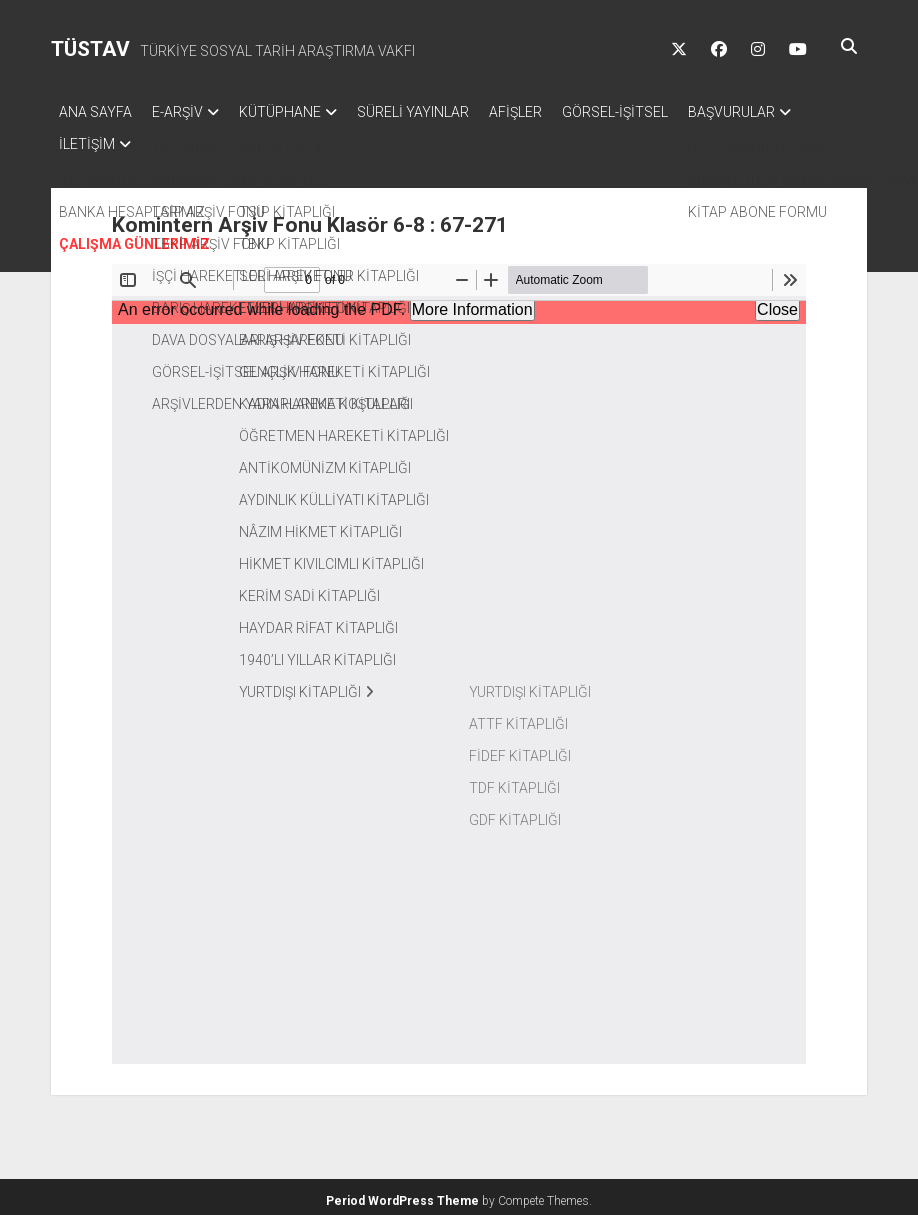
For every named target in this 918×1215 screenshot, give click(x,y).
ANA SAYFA (95, 112)
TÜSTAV (90, 49)
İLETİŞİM (220, 138)
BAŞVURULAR (102, 138)
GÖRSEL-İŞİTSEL (665, 112)
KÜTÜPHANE (300, 112)
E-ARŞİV (187, 112)
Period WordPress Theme (402, 1195)
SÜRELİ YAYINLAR (443, 112)
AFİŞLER (555, 112)
